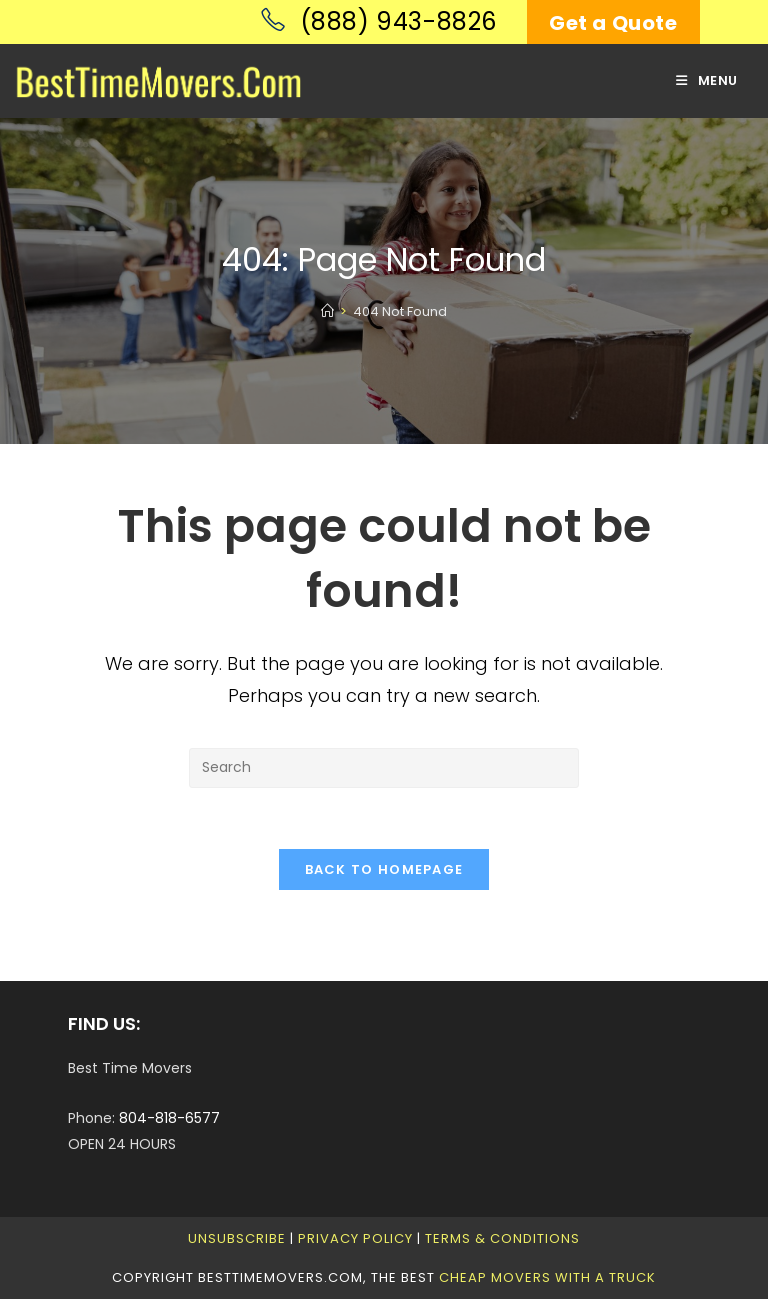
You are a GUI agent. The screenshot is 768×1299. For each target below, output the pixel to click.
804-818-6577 (169, 1118)
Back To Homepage (384, 869)
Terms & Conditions (502, 1238)
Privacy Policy (355, 1238)
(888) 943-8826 (379, 21)
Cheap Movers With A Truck (547, 1277)
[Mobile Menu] (707, 80)
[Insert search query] (384, 768)
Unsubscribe (237, 1238)
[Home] (327, 311)
